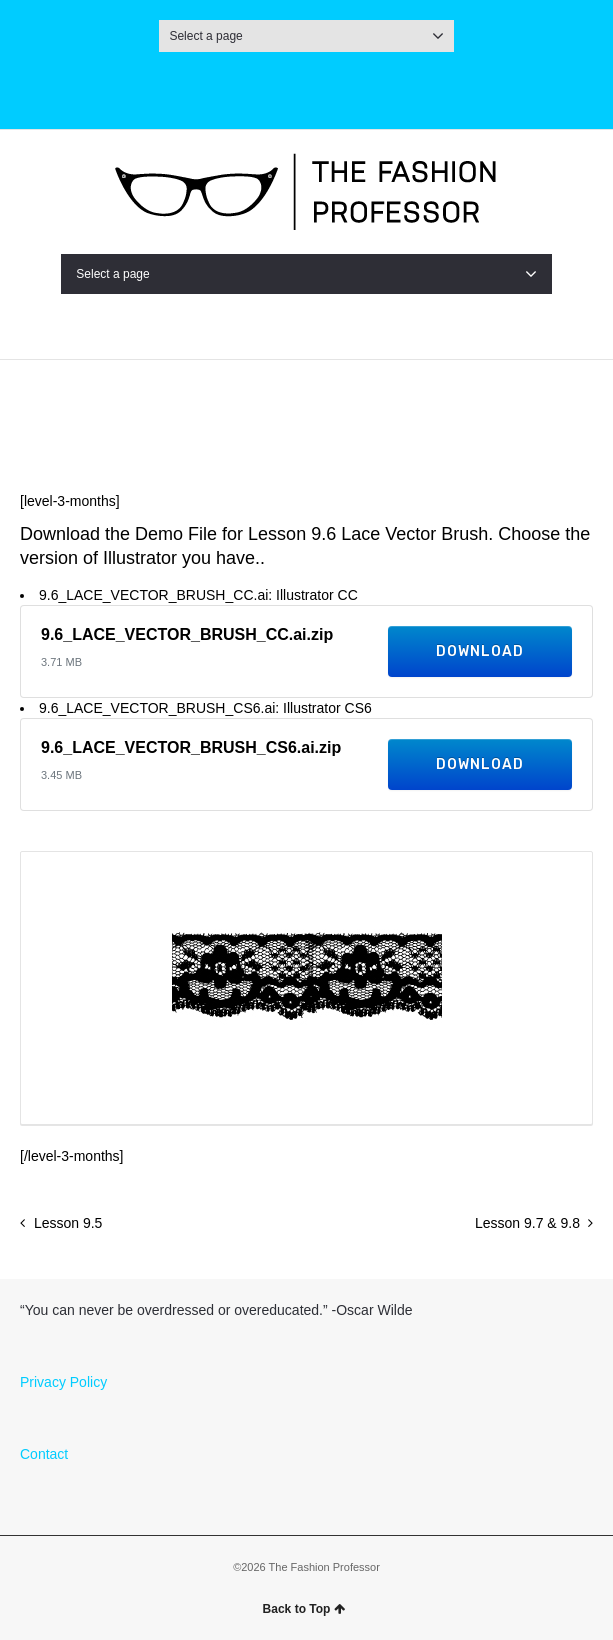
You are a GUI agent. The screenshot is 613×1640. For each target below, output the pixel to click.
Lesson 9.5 (68, 1223)
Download (480, 651)
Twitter (259, 87)
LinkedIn (401, 87)
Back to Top (304, 1609)
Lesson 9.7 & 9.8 (527, 1223)
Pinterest (354, 87)
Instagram (212, 87)
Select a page (306, 36)
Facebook (307, 87)
